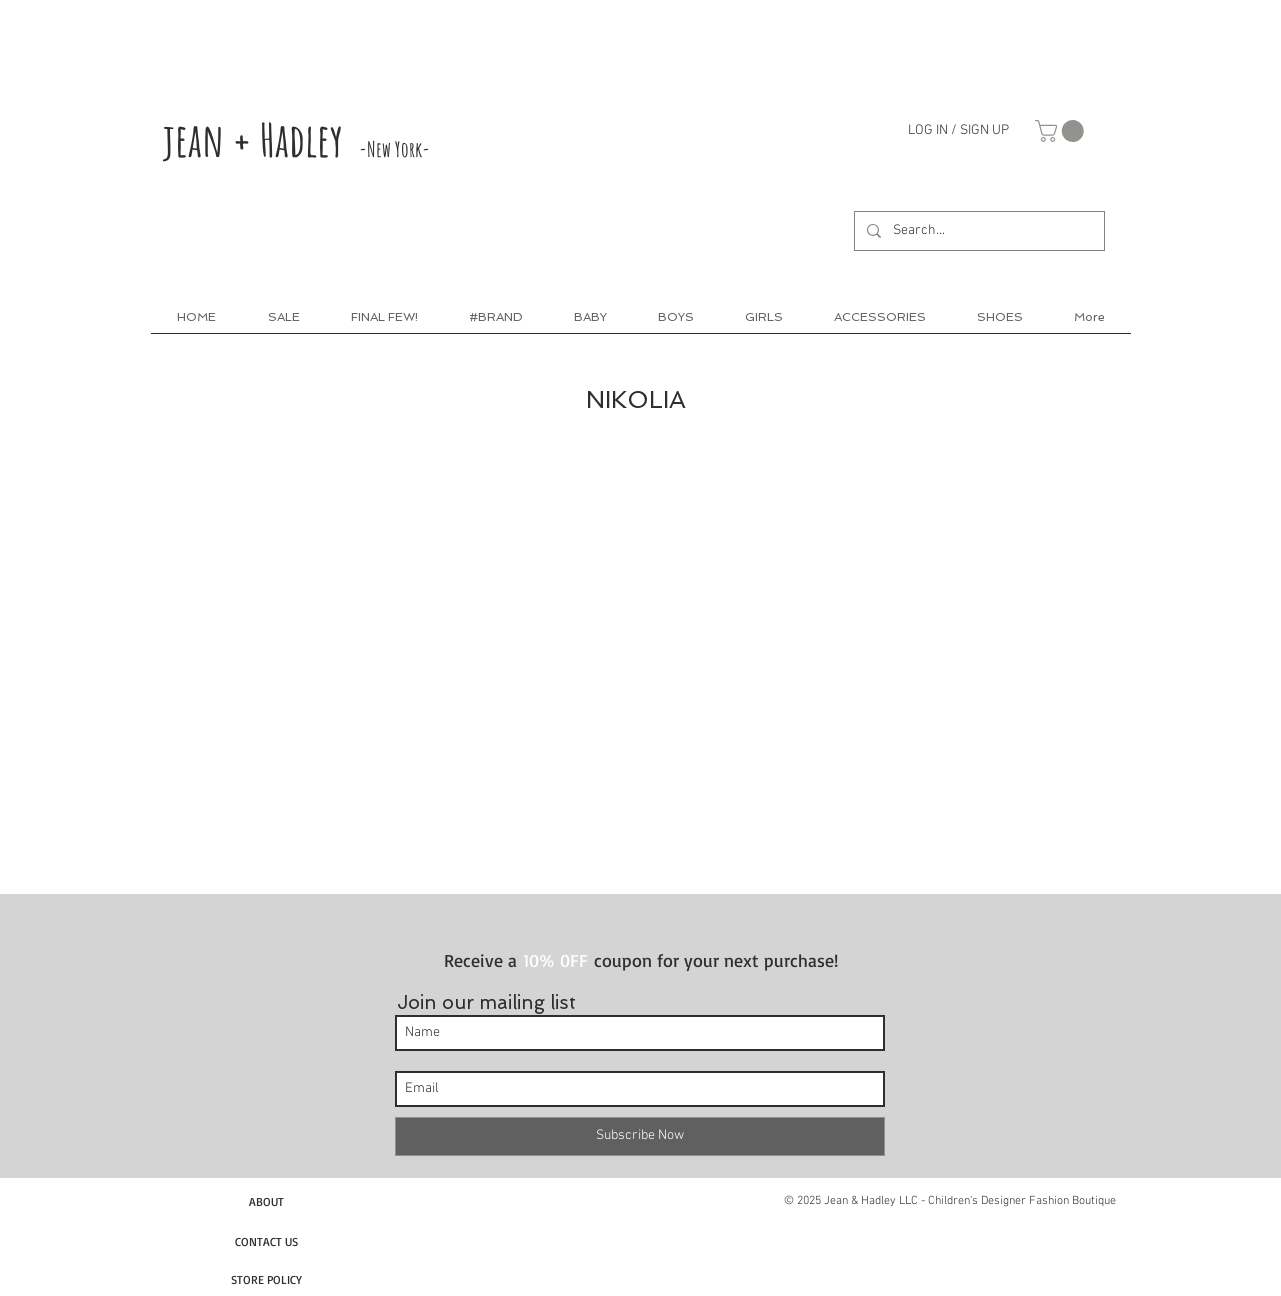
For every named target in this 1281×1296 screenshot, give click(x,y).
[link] (1062, 131)
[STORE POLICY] (267, 1279)
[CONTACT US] (267, 1241)
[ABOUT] (267, 1201)
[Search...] (977, 231)
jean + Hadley (296, 139)
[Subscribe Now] (640, 1136)
